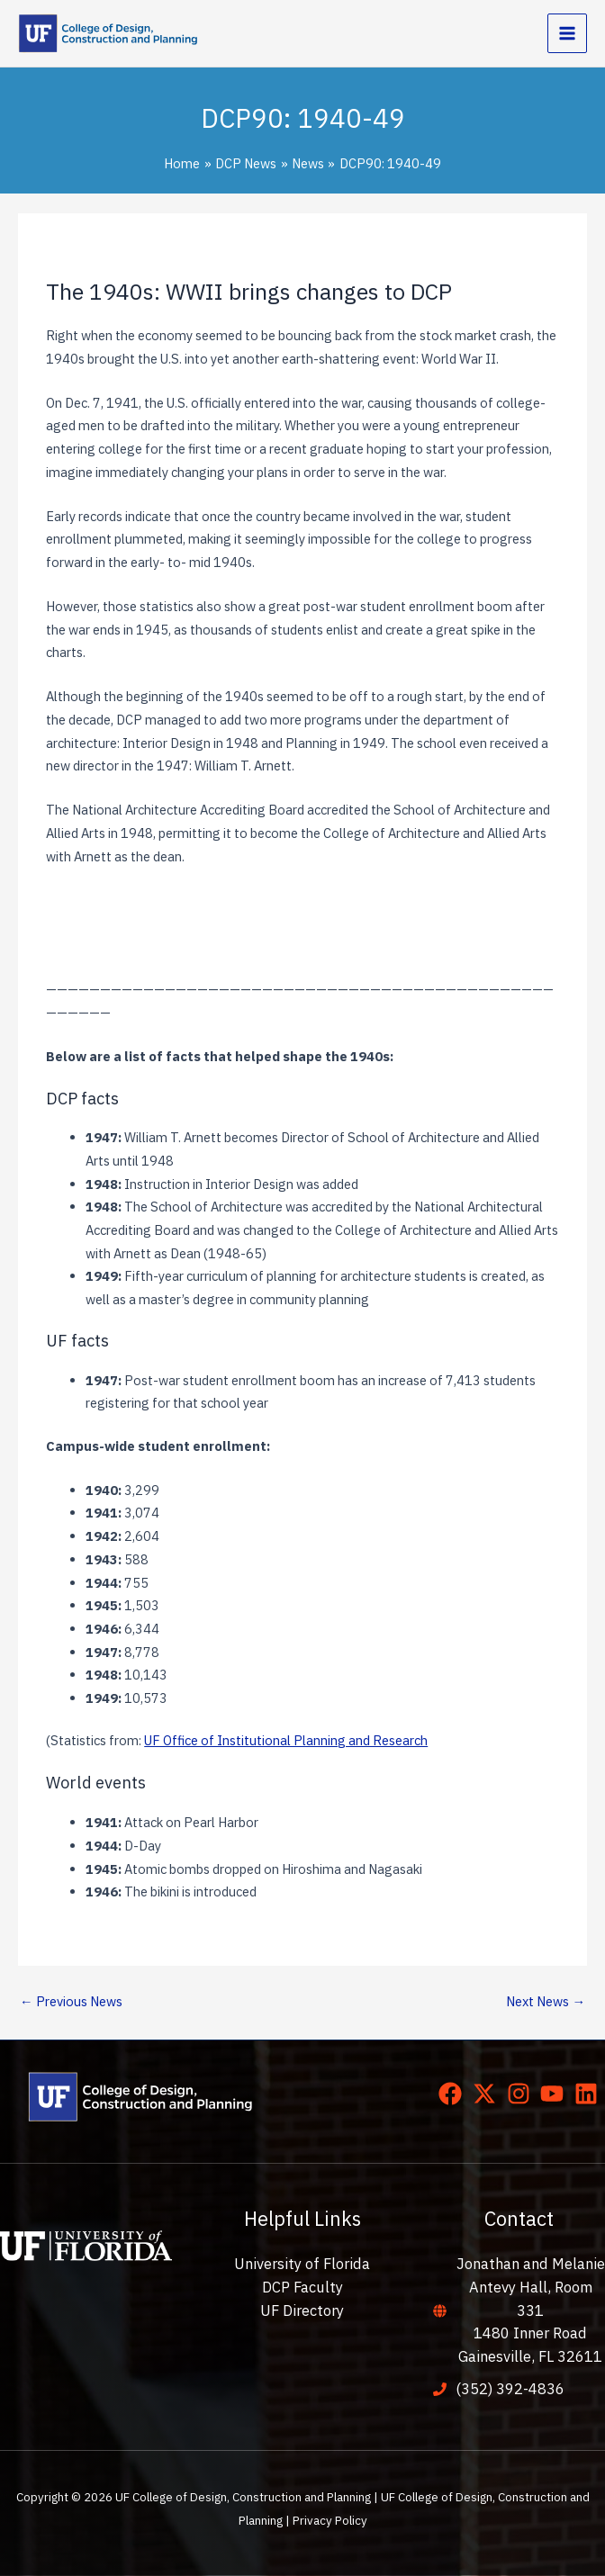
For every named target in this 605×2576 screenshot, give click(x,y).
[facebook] (453, 2093)
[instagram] (522, 2093)
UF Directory (302, 2310)
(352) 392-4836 (510, 2389)
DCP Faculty (302, 2287)
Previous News (71, 2001)
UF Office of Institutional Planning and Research (286, 1740)
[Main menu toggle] (567, 33)
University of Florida (302, 2264)
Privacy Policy (330, 2520)
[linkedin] (589, 2093)
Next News (545, 2001)
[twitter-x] (488, 2093)
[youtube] (555, 2093)
